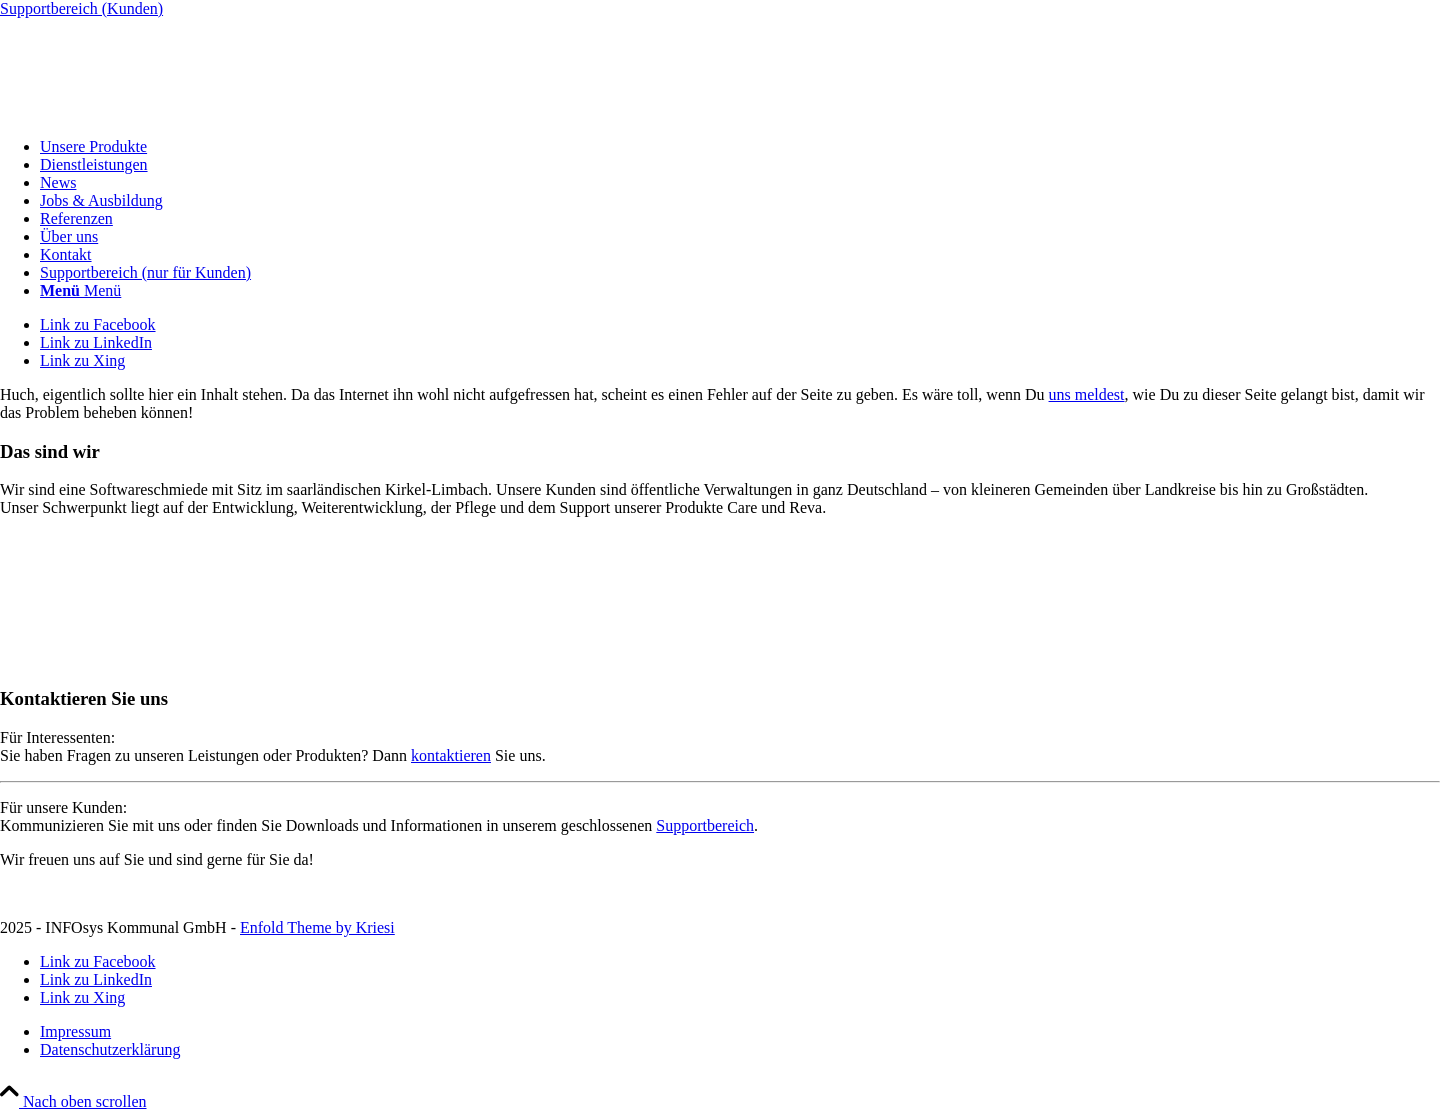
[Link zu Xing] (82, 360)
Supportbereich (705, 825)
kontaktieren (451, 755)
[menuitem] (740, 147)
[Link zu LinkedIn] (96, 342)
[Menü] (80, 290)
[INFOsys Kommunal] (150, 112)
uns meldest (1087, 394)
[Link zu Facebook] (98, 324)
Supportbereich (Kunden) (81, 8)
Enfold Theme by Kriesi (317, 927)
